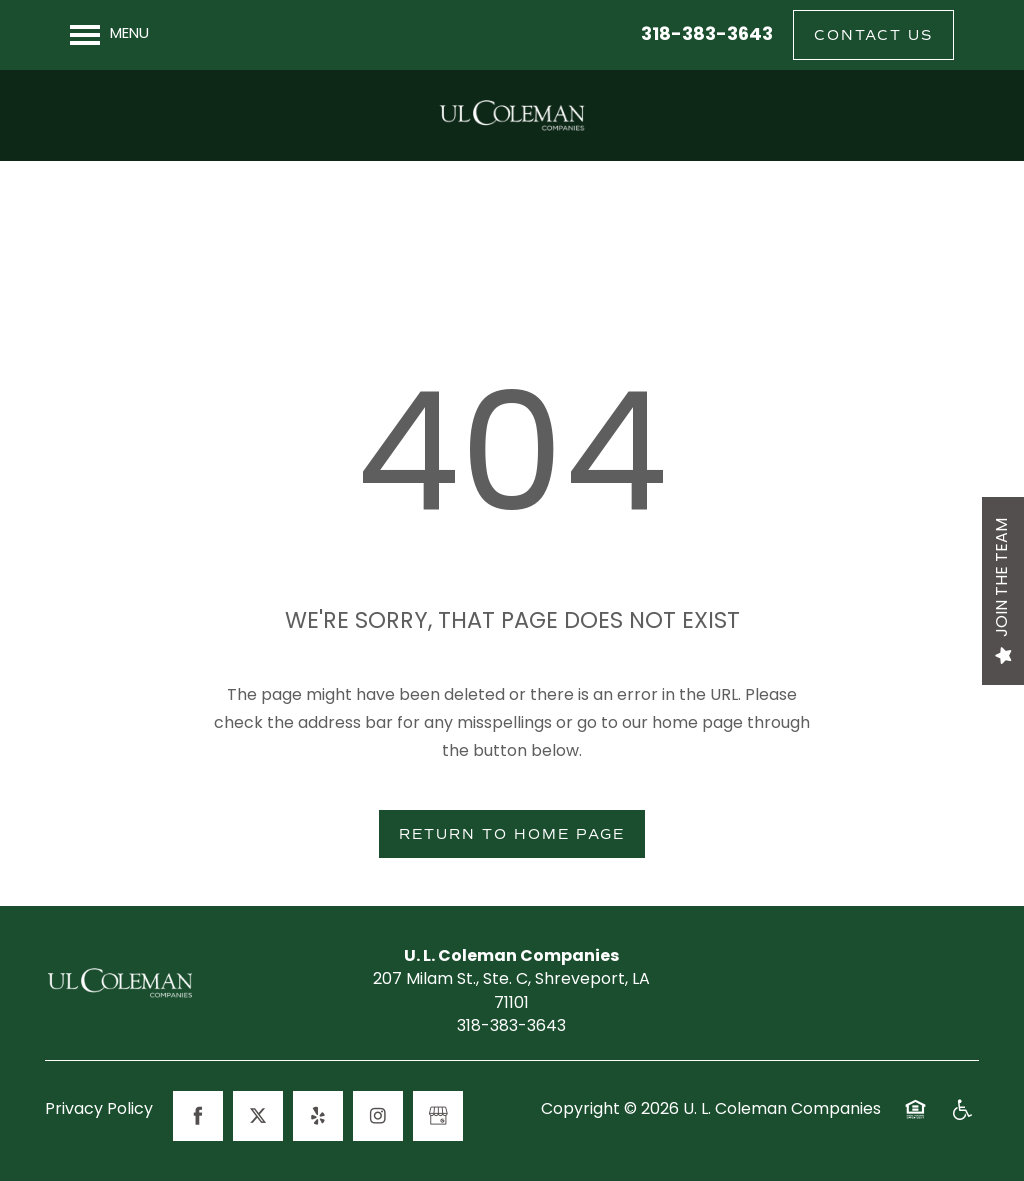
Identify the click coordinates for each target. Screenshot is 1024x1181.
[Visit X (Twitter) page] (258, 1116)
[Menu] (109, 35)
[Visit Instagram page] (378, 1116)
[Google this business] (438, 1116)
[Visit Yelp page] (318, 1116)
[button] (873, 35)
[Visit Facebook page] (198, 1116)
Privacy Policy (99, 1111)
